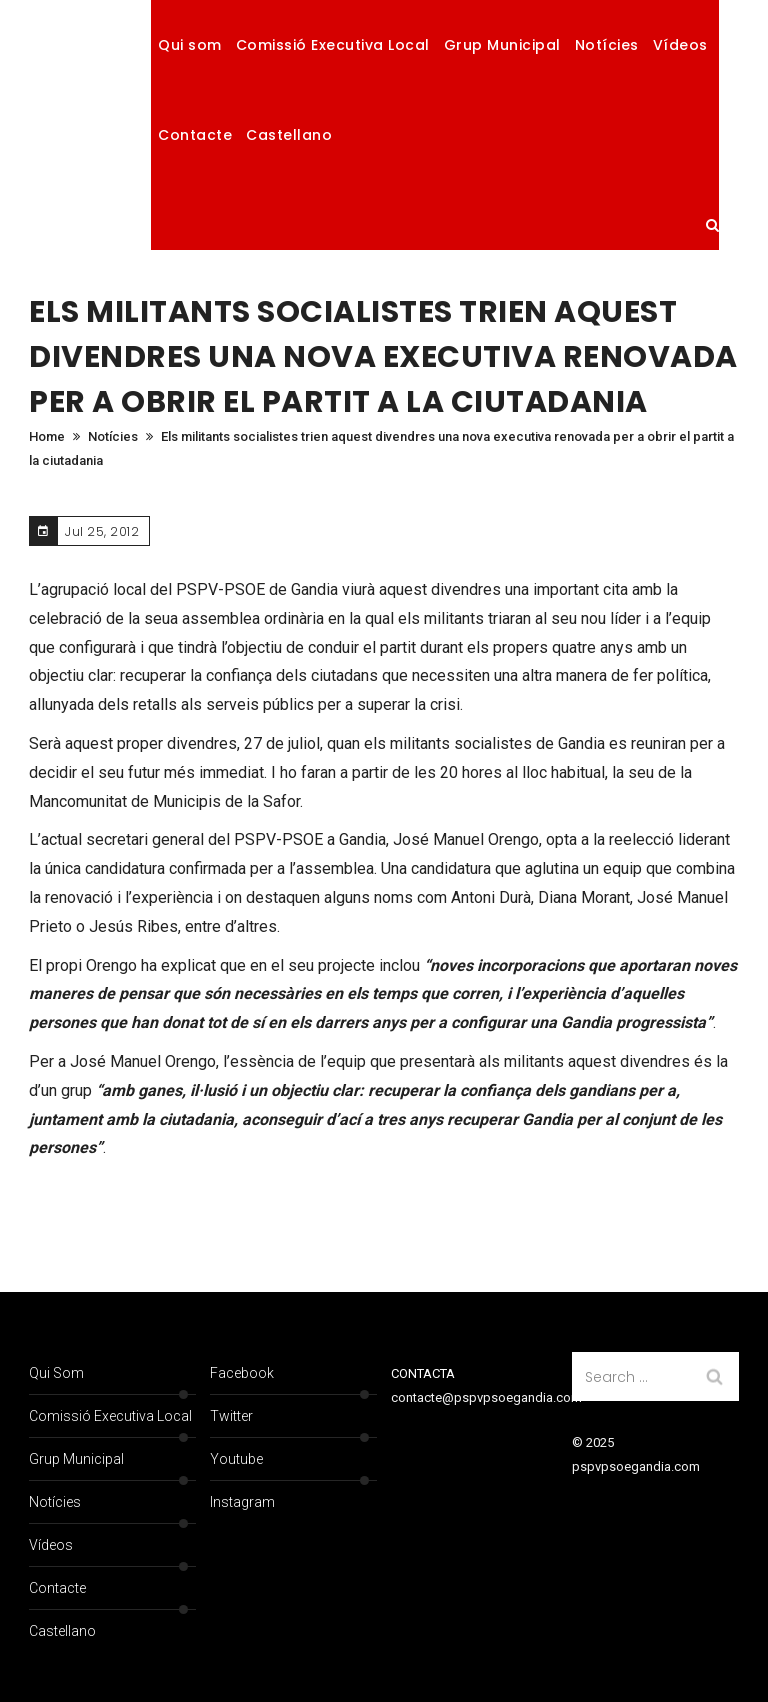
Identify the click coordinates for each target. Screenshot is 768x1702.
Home (47, 436)
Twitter (231, 1416)
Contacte (195, 135)
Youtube (236, 1459)
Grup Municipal (502, 45)
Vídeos (680, 45)
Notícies (607, 45)
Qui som (190, 45)
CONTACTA (423, 1373)
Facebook (242, 1373)
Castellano (289, 135)
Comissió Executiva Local (333, 45)
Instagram (242, 1502)
